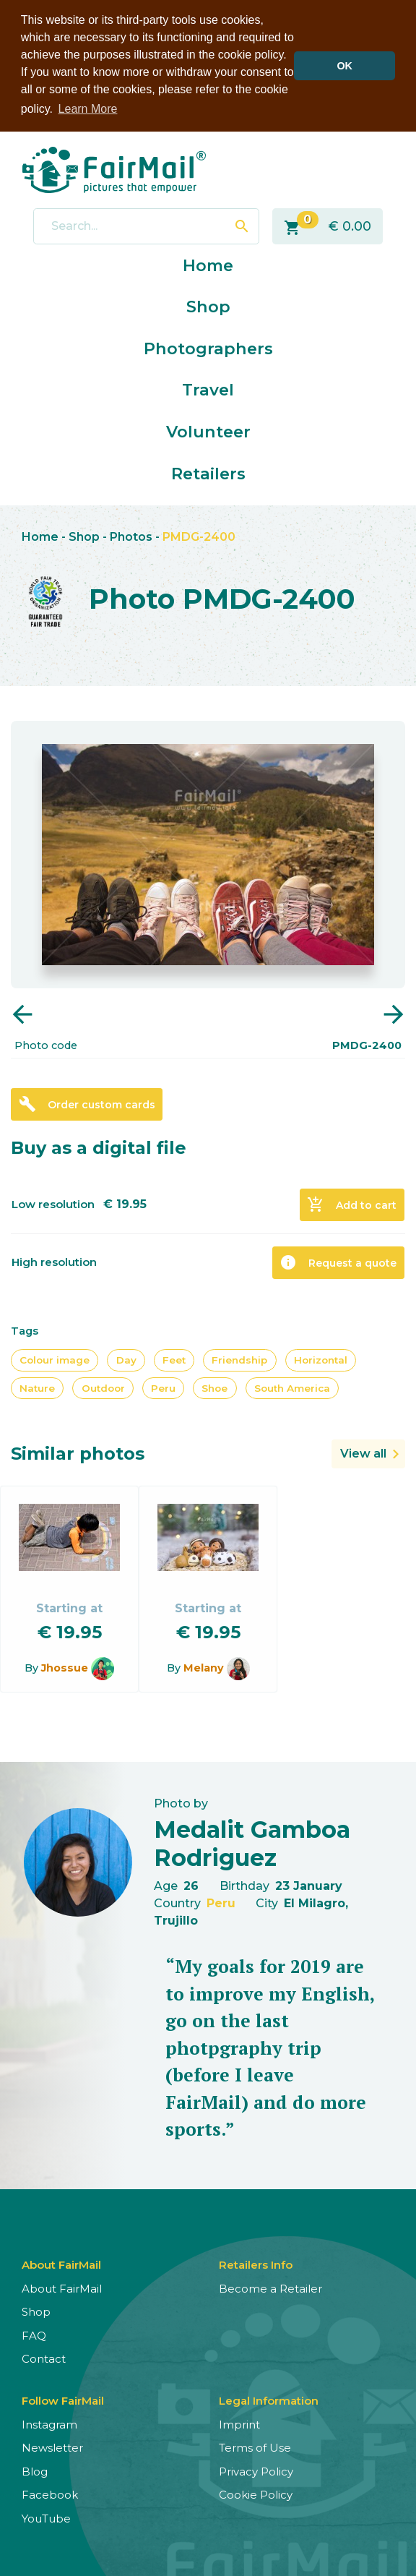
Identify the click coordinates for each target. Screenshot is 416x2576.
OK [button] (344, 66)
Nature (37, 1386)
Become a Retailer (270, 2287)
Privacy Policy (256, 2470)
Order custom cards (87, 1103)
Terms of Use (255, 2447)
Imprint (239, 2423)
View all (363, 1453)
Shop (208, 306)
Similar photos (77, 1452)
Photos (131, 536)
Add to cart (351, 1203)
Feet (174, 1359)
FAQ (34, 2334)
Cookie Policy (255, 2494)
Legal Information (268, 2399)
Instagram (49, 2423)
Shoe (215, 1386)
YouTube (46, 2517)
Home (208, 264)
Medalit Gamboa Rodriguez (252, 1842)
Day (126, 1359)
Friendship (239, 1359)
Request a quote (338, 1261)
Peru (163, 1386)
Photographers (208, 347)
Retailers (208, 472)
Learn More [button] (88, 109)
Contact (44, 2358)
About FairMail (62, 2287)
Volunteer (208, 431)
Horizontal (320, 1359)
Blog (35, 2470)
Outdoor (103, 1386)
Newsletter (52, 2447)
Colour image (55, 1359)
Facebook (50, 2494)
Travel (208, 389)
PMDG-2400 (198, 536)
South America (292, 1386)
